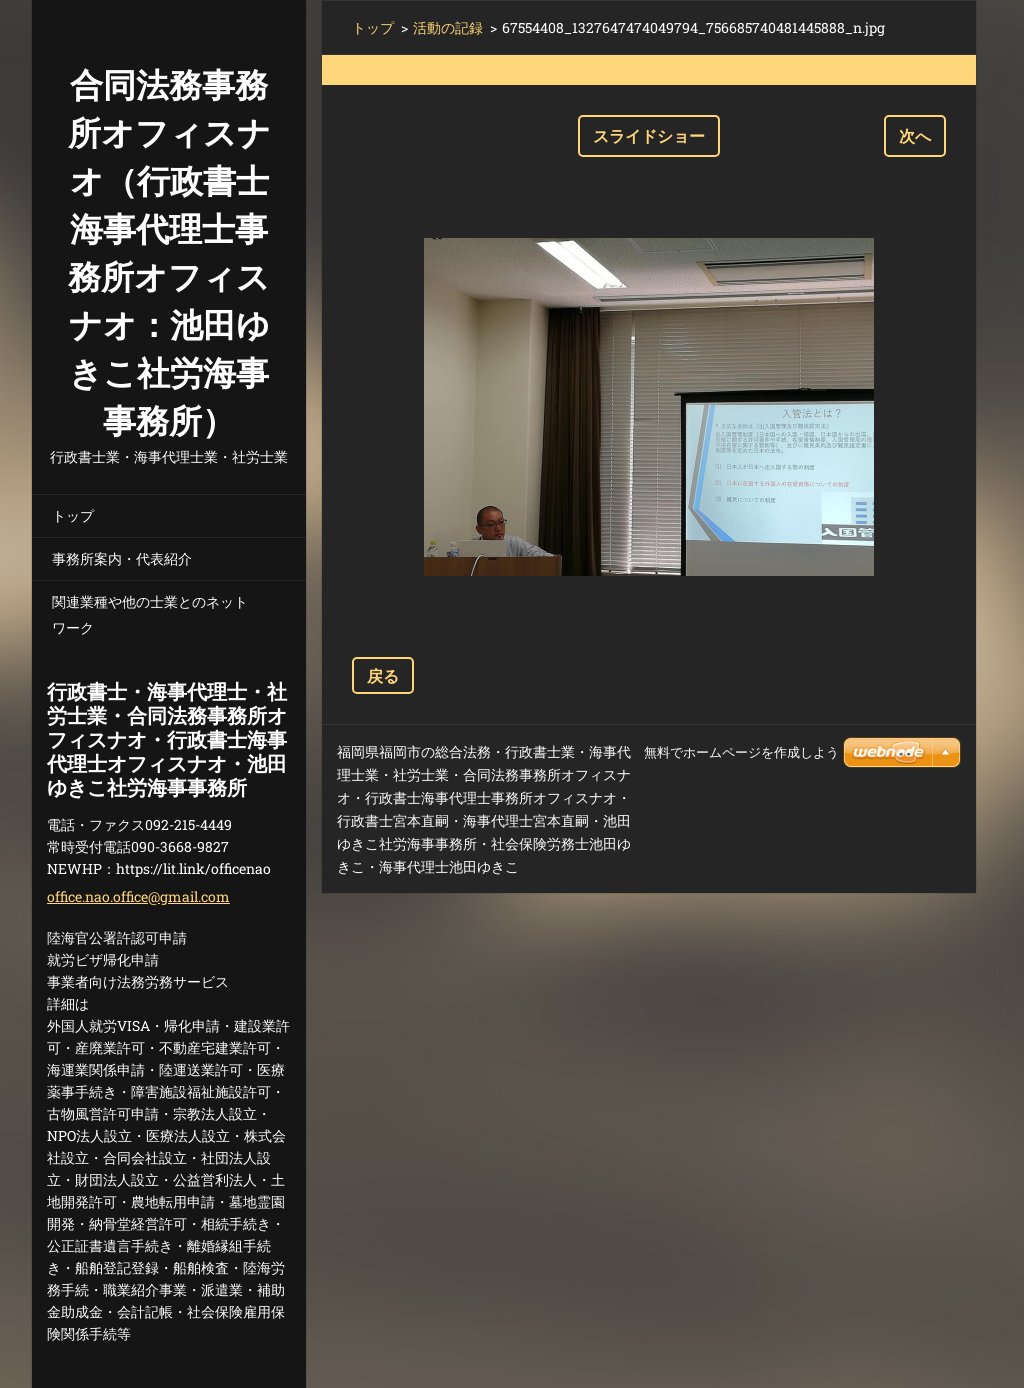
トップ (73, 515)
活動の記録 (448, 27)
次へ (915, 135)
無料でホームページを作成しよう (741, 752)
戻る (383, 675)
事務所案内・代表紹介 (122, 558)
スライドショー (649, 135)
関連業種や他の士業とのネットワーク (150, 614)
